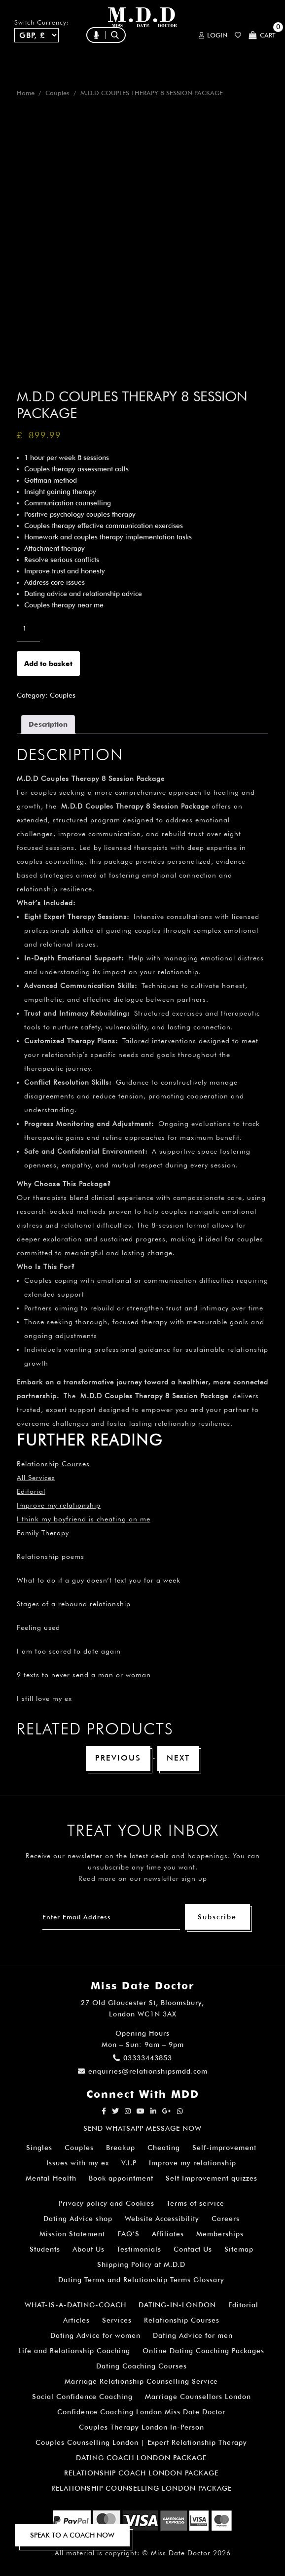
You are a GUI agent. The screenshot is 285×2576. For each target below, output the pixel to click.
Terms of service (195, 2203)
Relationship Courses (181, 2320)
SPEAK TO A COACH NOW (72, 2535)
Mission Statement (72, 2234)
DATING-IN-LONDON (177, 2305)
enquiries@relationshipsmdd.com (143, 2071)
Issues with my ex (77, 2163)
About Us (88, 2249)
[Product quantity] (28, 628)
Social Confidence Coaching (82, 2396)
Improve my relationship (59, 1505)
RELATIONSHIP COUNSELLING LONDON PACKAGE (141, 2488)
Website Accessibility (162, 2219)
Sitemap (238, 2249)
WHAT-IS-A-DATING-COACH (75, 2305)
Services (117, 2320)
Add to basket (48, 664)
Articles (76, 2320)
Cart (262, 35)
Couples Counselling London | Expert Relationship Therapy (141, 2442)
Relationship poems (50, 1556)
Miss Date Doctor (181, 2553)
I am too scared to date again (69, 1651)
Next (178, 1758)
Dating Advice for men (193, 2335)
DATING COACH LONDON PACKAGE (141, 2458)
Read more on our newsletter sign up (142, 1878)
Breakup (120, 2148)
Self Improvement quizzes (211, 2178)
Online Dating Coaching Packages (203, 2351)
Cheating (163, 2148)
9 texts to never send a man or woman (84, 1675)
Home (26, 93)
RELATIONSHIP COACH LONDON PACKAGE (141, 2473)
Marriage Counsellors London (198, 2396)
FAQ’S (128, 2234)
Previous (118, 1758)
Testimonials (139, 2249)
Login (213, 35)
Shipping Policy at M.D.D (141, 2264)
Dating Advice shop (77, 2219)
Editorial (31, 1491)
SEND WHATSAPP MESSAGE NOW (142, 2128)
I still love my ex (44, 1698)
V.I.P (129, 2163)
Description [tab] (48, 724)
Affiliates (168, 2234)
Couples (57, 93)
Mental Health (51, 2178)
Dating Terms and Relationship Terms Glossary (141, 2280)
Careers (226, 2219)
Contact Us (193, 2249)
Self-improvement (224, 2148)
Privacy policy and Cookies (106, 2203)
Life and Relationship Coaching (74, 2351)
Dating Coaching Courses (141, 2366)
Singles (39, 2148)
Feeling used (38, 1627)
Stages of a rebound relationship (74, 1604)
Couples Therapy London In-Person (141, 2427)
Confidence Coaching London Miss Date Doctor (141, 2412)
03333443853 (142, 2058)
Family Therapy (43, 1533)
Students (45, 2249)
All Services (36, 1478)
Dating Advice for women (95, 2335)
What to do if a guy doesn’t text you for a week (98, 1580)
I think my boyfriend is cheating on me (83, 1519)
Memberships (220, 2234)
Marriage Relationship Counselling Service (141, 2381)
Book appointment (121, 2178)
